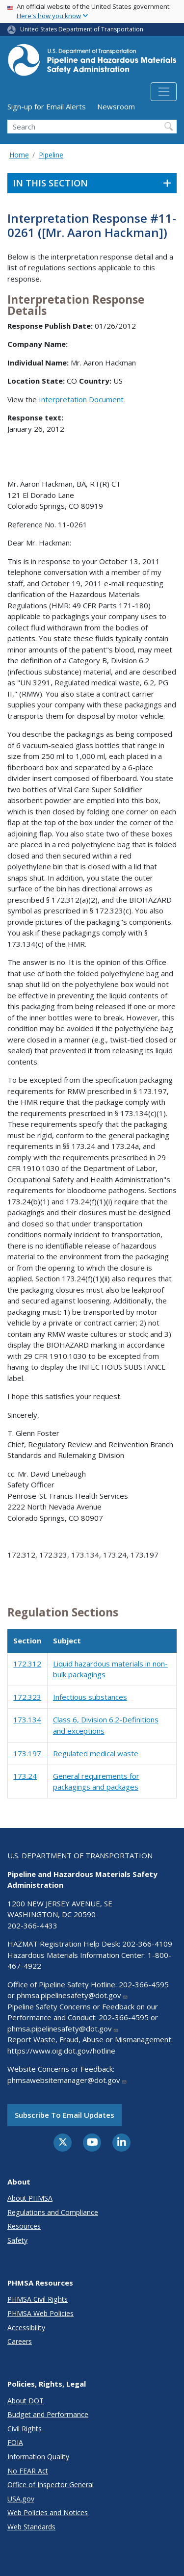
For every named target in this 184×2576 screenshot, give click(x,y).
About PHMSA (30, 2198)
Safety (17, 2240)
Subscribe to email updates (64, 2115)
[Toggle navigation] (164, 91)
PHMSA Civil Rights (37, 2299)
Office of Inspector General (50, 2484)
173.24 (25, 1776)
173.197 (27, 1753)
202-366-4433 (32, 1925)
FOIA (15, 2442)
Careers (19, 2341)
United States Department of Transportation (81, 29)
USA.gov (20, 2498)
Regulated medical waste (95, 1753)
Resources (24, 2226)
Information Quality (38, 2456)
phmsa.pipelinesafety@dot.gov (72, 1995)
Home (19, 154)
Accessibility (26, 2327)
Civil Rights (24, 2428)
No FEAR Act (27, 2470)
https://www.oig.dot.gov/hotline (61, 2051)
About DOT (25, 2400)
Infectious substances (90, 1697)
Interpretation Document (81, 399)
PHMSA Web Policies (40, 2313)
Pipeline (51, 154)
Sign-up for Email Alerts (46, 106)
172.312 (27, 1663)
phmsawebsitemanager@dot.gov (67, 2080)
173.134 (27, 1719)
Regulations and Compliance (52, 2212)
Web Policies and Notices (47, 2512)
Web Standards (31, 2526)
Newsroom (116, 106)
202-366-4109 (147, 1944)
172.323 (27, 1697)
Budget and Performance (47, 2414)
